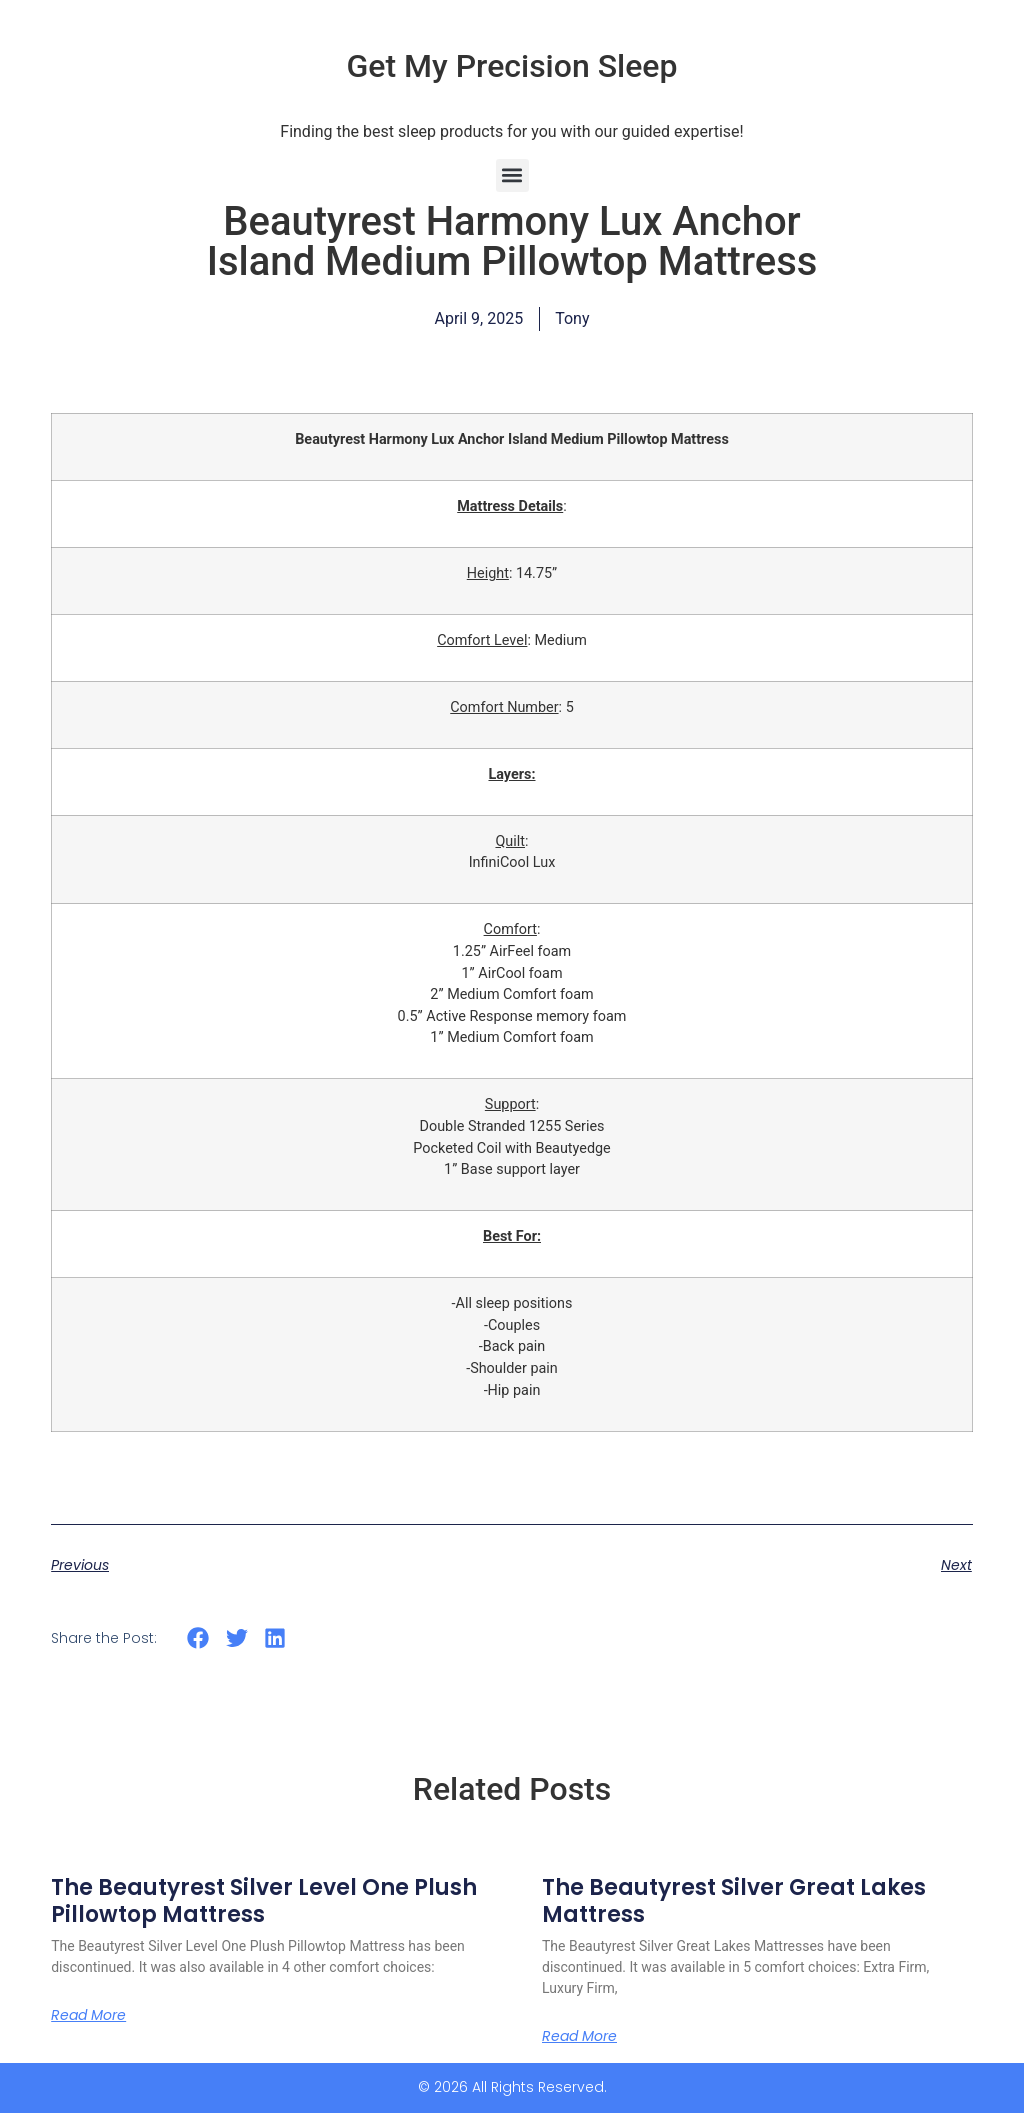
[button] (512, 175)
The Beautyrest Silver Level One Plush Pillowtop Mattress (264, 1900)
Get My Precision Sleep (512, 66)
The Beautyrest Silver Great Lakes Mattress (734, 1900)
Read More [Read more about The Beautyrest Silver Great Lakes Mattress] (579, 2036)
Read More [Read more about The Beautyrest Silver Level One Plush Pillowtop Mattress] (88, 2015)
